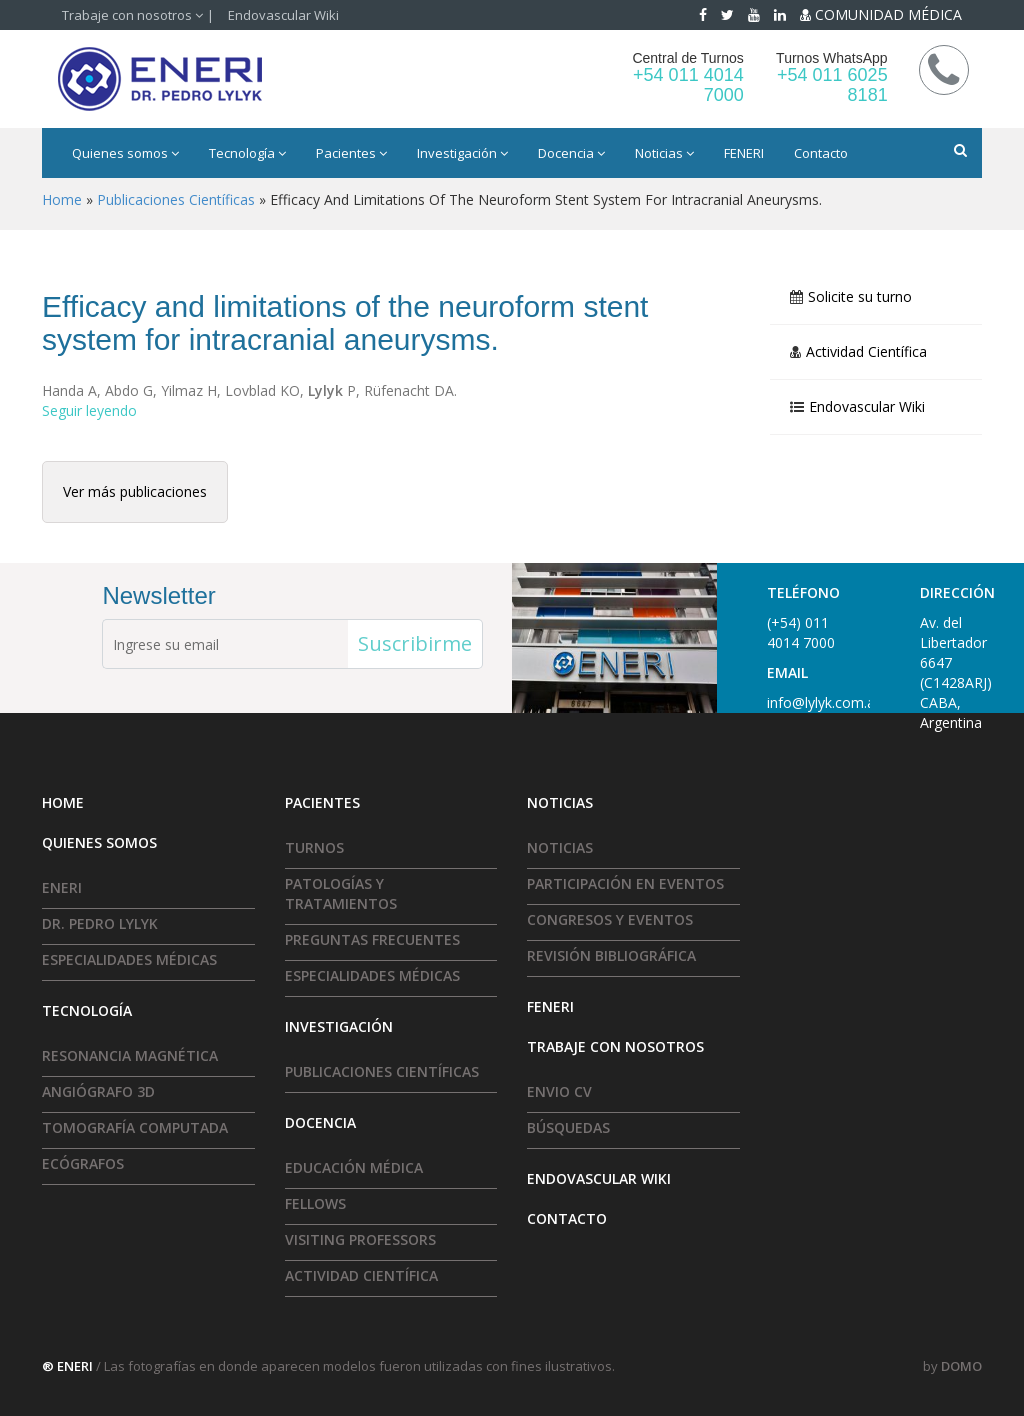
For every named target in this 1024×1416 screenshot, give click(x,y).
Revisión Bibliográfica (611, 955)
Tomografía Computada (135, 1127)
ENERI (62, 887)
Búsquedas (568, 1127)
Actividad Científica (866, 352)
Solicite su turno (860, 297)
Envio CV (559, 1091)
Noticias (664, 153)
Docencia (571, 153)
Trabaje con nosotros (132, 15)
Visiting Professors (360, 1239)
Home (62, 199)
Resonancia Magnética (130, 1055)
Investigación (462, 153)
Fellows (315, 1203)
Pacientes (351, 153)
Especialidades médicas (129, 959)
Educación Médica (354, 1167)
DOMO (961, 1366)
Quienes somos (125, 153)
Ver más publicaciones (135, 491)
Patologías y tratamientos (341, 893)
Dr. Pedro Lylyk (100, 923)
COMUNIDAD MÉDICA (881, 14)
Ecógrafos (83, 1163)
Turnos (314, 847)
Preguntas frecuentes (372, 939)
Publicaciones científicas (176, 199)
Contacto (821, 153)
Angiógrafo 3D (98, 1091)
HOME (63, 802)
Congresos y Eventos (610, 919)
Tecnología (247, 153)
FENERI (744, 153)
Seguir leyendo (89, 410)
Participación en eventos (625, 883)
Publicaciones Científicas (382, 1071)
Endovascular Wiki (283, 15)
